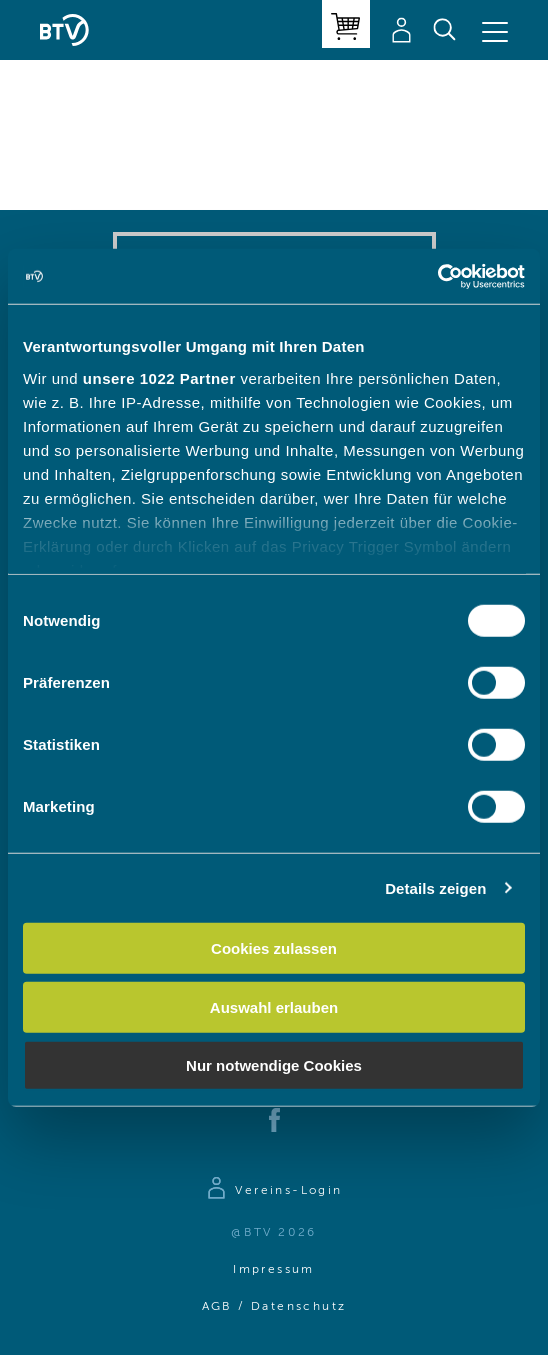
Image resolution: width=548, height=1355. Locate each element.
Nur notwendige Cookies (274, 1065)
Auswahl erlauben (274, 1006)
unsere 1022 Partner (159, 377)
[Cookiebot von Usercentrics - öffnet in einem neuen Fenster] (437, 276)
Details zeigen (435, 887)
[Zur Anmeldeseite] (273, 1191)
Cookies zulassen (274, 948)
